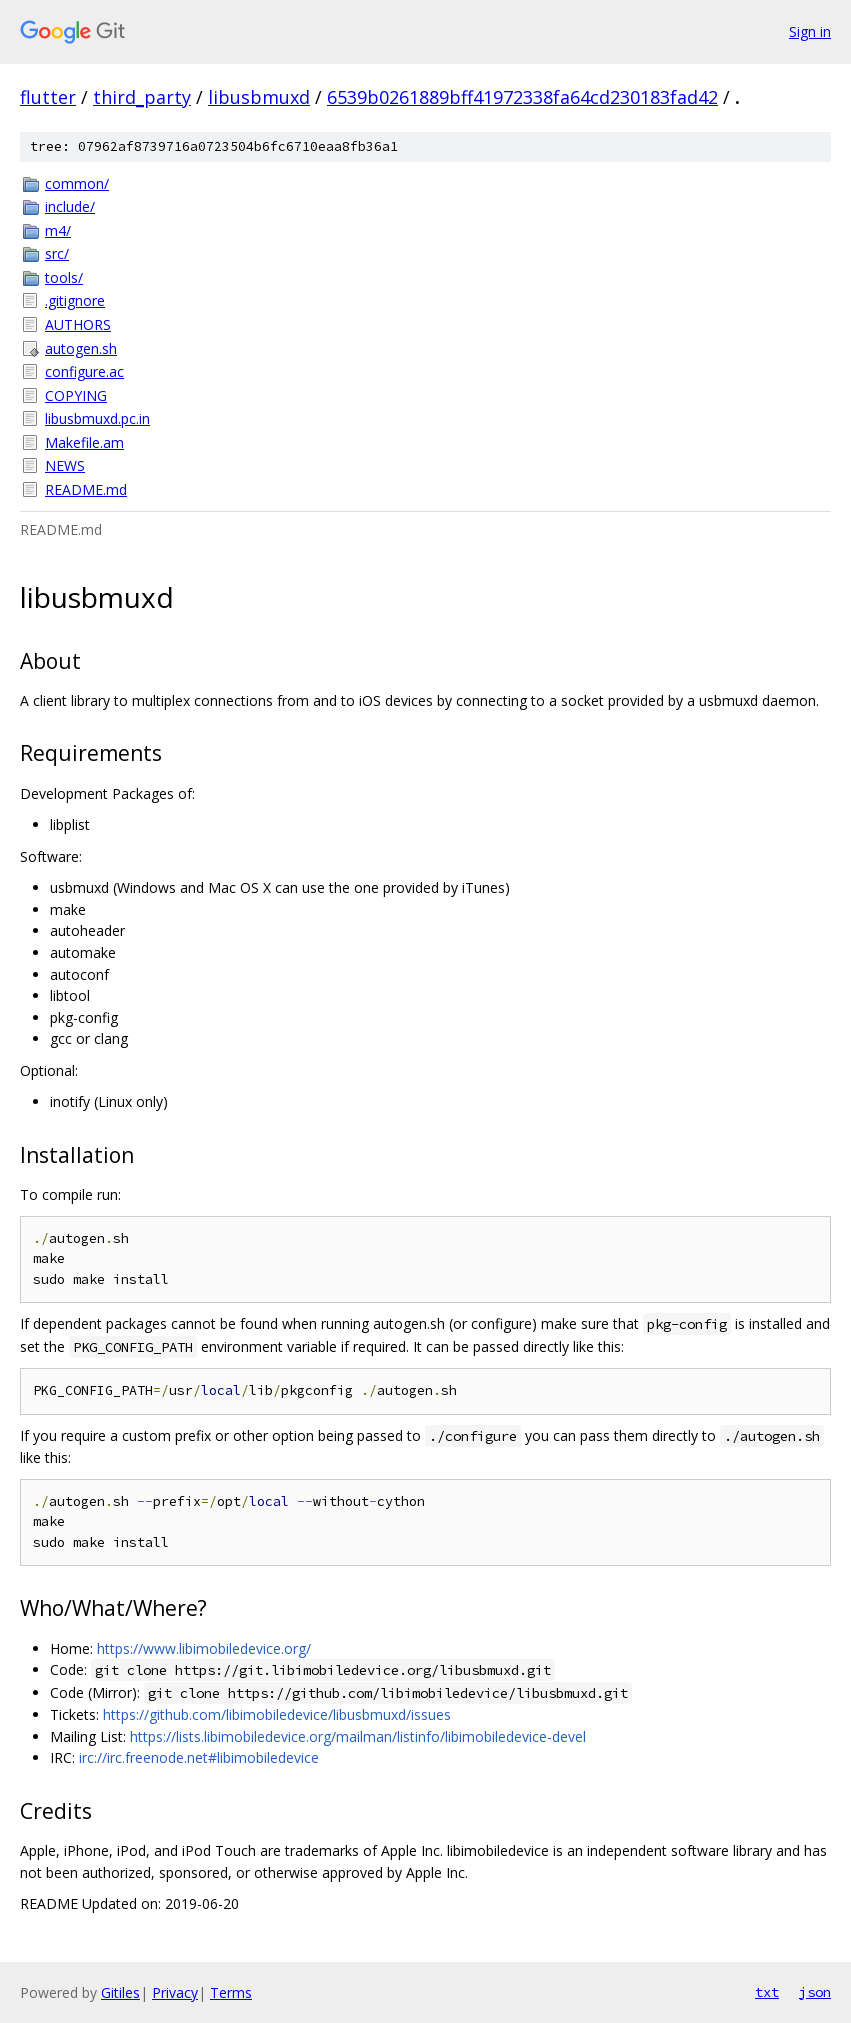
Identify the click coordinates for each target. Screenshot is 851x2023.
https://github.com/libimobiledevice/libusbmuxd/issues (277, 1714)
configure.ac (84, 371)
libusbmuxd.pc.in (97, 418)
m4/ (58, 230)
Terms (231, 1992)
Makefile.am (84, 442)
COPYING (76, 395)
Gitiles (120, 1992)
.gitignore (75, 300)
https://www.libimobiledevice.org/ (204, 1648)
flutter (48, 97)
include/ (70, 206)
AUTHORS (78, 324)
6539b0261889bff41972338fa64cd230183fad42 (522, 97)
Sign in (810, 31)
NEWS (65, 465)
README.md (86, 489)
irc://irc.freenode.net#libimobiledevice (199, 1757)
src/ (57, 253)
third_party (142, 97)
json (815, 1992)
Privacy (175, 1992)
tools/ (64, 277)
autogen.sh (81, 348)
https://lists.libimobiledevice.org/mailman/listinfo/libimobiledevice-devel (358, 1736)
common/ (77, 183)
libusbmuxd (259, 97)
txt (767, 1992)
